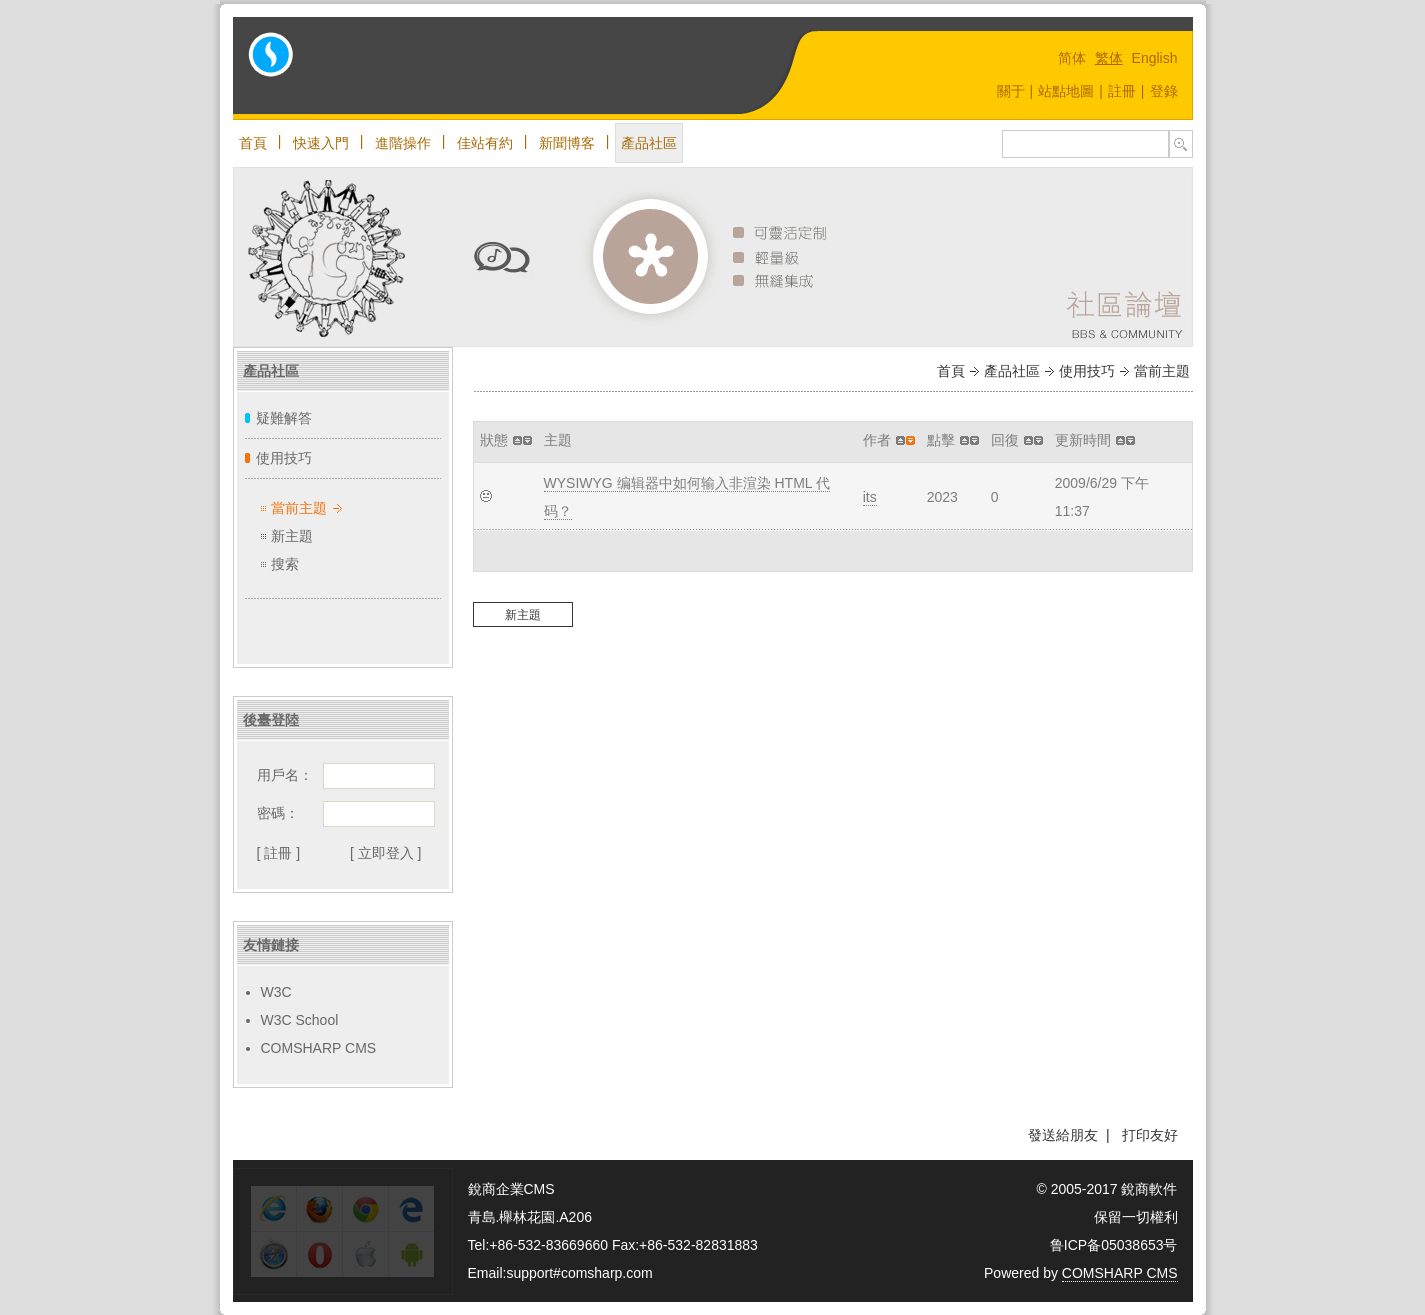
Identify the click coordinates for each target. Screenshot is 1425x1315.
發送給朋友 (1063, 1135)
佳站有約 (485, 143)
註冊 (1122, 91)
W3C (276, 992)
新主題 (292, 536)
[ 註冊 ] (279, 853)
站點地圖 (1066, 91)
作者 (877, 440)
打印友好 (1150, 1135)
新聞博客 (567, 143)
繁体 (1109, 58)
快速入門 (321, 143)
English (1155, 58)
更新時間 (1083, 440)
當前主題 (299, 508)
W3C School (300, 1020)
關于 (1011, 91)
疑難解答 (284, 418)
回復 (1005, 440)
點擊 (941, 440)
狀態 (494, 440)
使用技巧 (284, 458)
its (870, 497)
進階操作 (403, 143)
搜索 (285, 564)
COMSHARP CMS (319, 1048)
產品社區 (649, 143)
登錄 (1164, 91)
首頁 (253, 143)
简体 (1072, 58)
